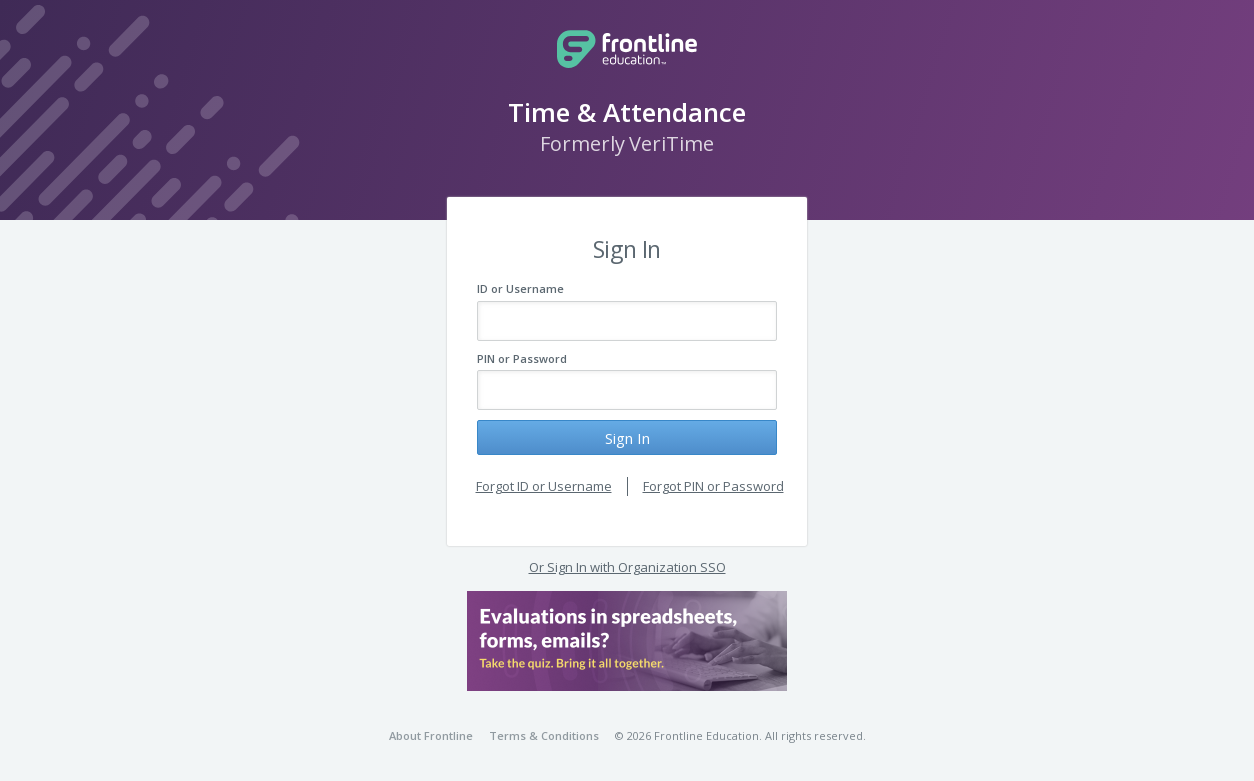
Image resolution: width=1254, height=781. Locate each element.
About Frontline (431, 735)
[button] (627, 641)
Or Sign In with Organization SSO (627, 567)
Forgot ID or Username (544, 486)
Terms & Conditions (544, 735)
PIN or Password (522, 358)
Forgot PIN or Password (713, 486)
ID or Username (520, 288)
